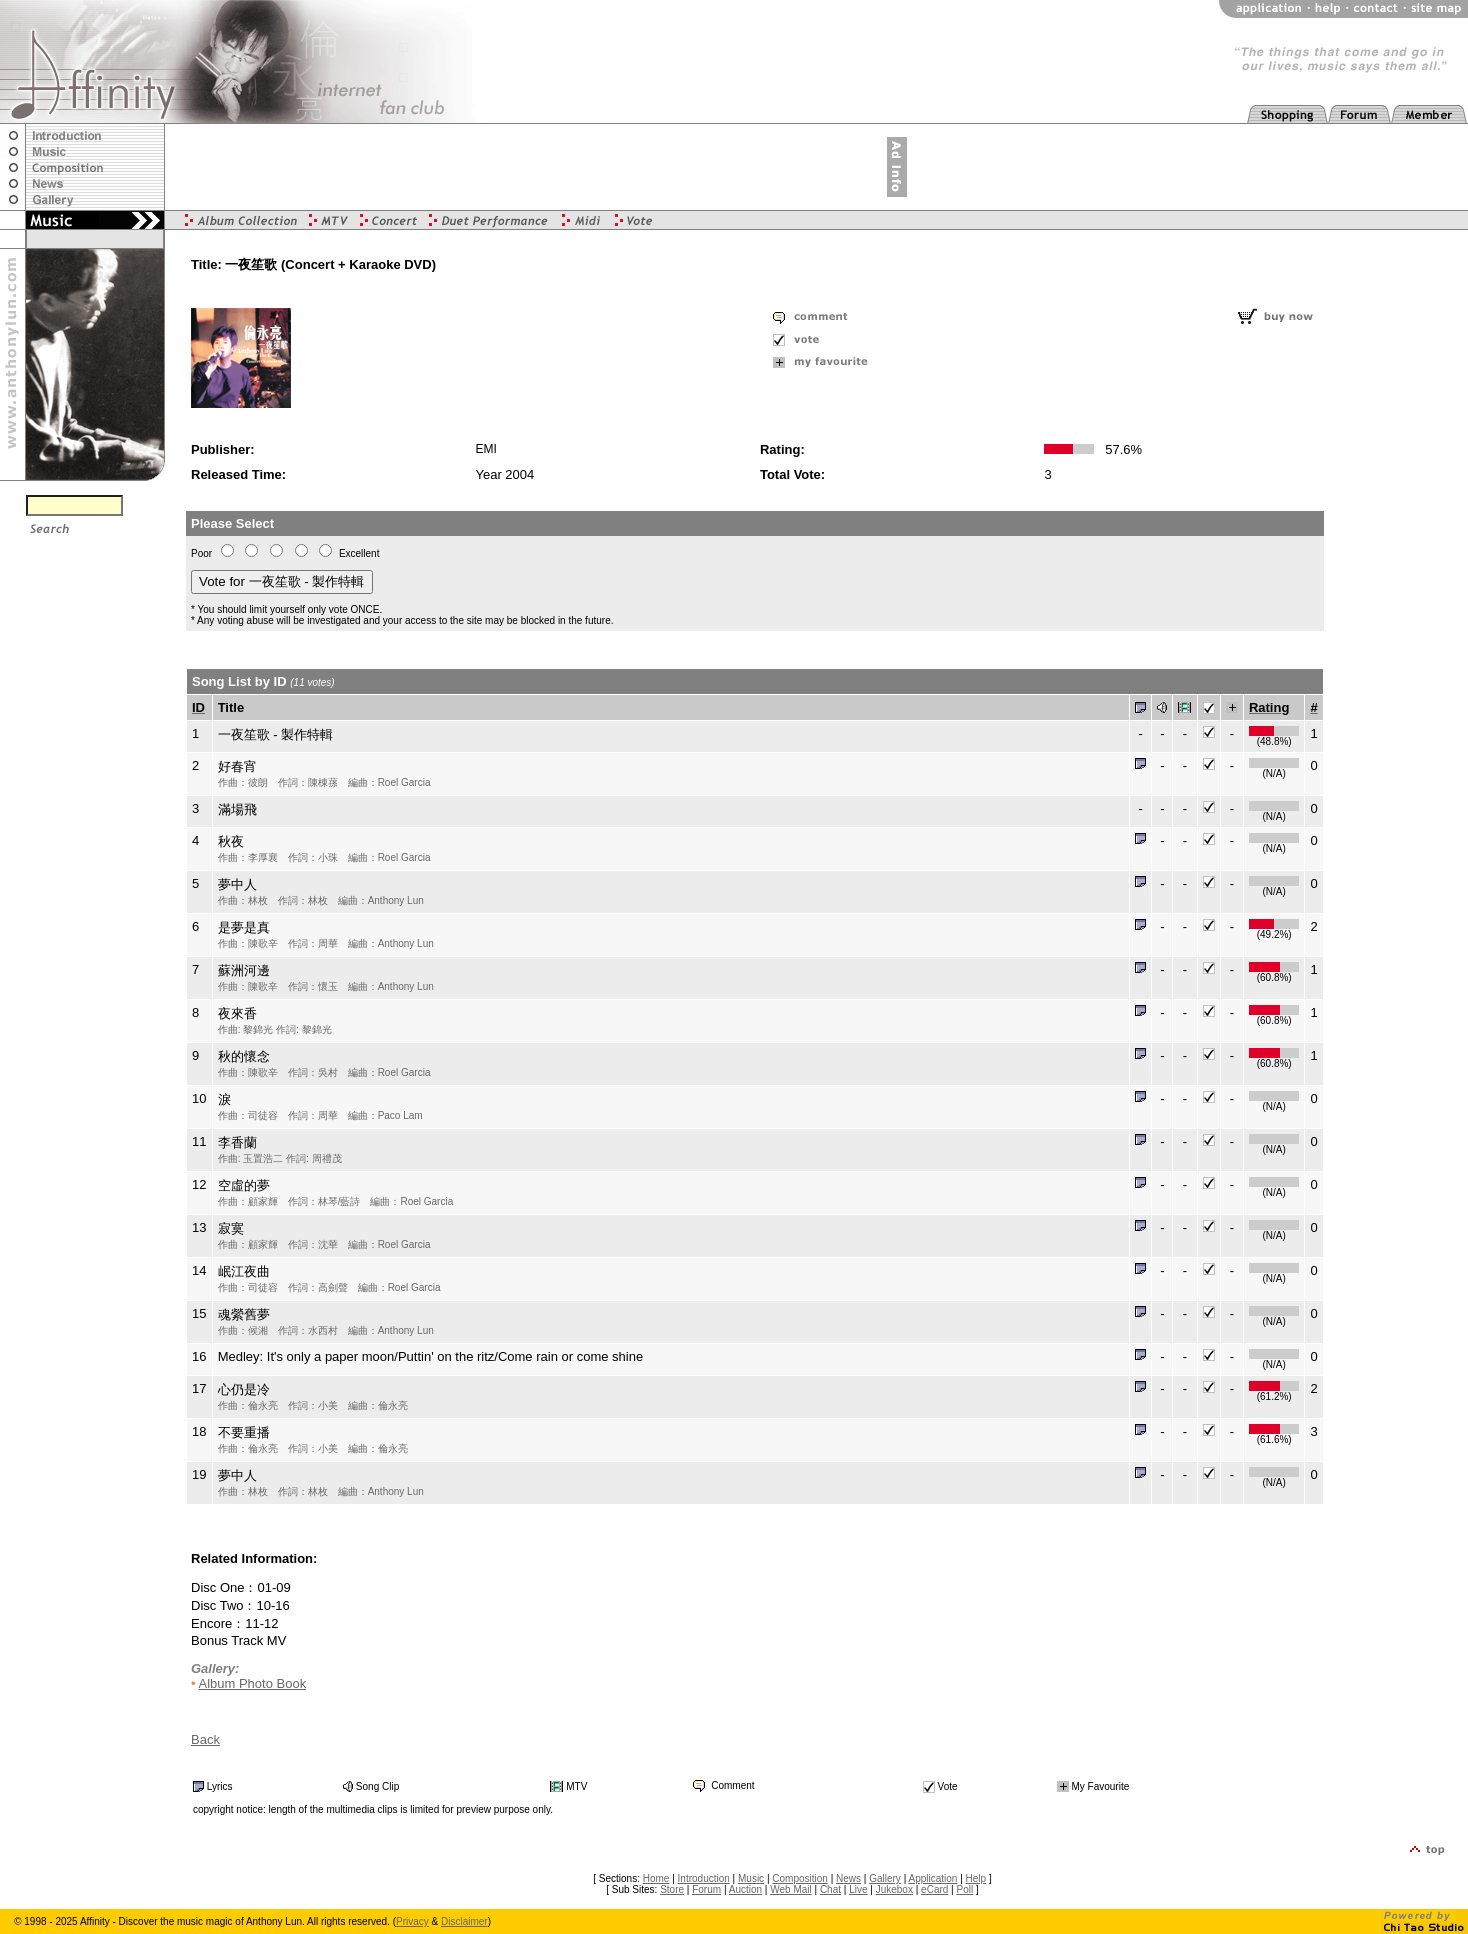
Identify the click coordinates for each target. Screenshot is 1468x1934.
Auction (745, 1889)
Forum (706, 1889)
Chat (830, 1889)
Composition (800, 1878)
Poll (965, 1889)
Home (656, 1878)
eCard (934, 1889)
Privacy (412, 1921)
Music (751, 1878)
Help (976, 1878)
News (848, 1878)
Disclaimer (464, 1921)
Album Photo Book (252, 1683)
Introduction (704, 1878)
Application (932, 1878)
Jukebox (894, 1889)
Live (858, 1889)
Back (205, 1739)
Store (672, 1889)
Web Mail (791, 1889)
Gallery (885, 1878)
